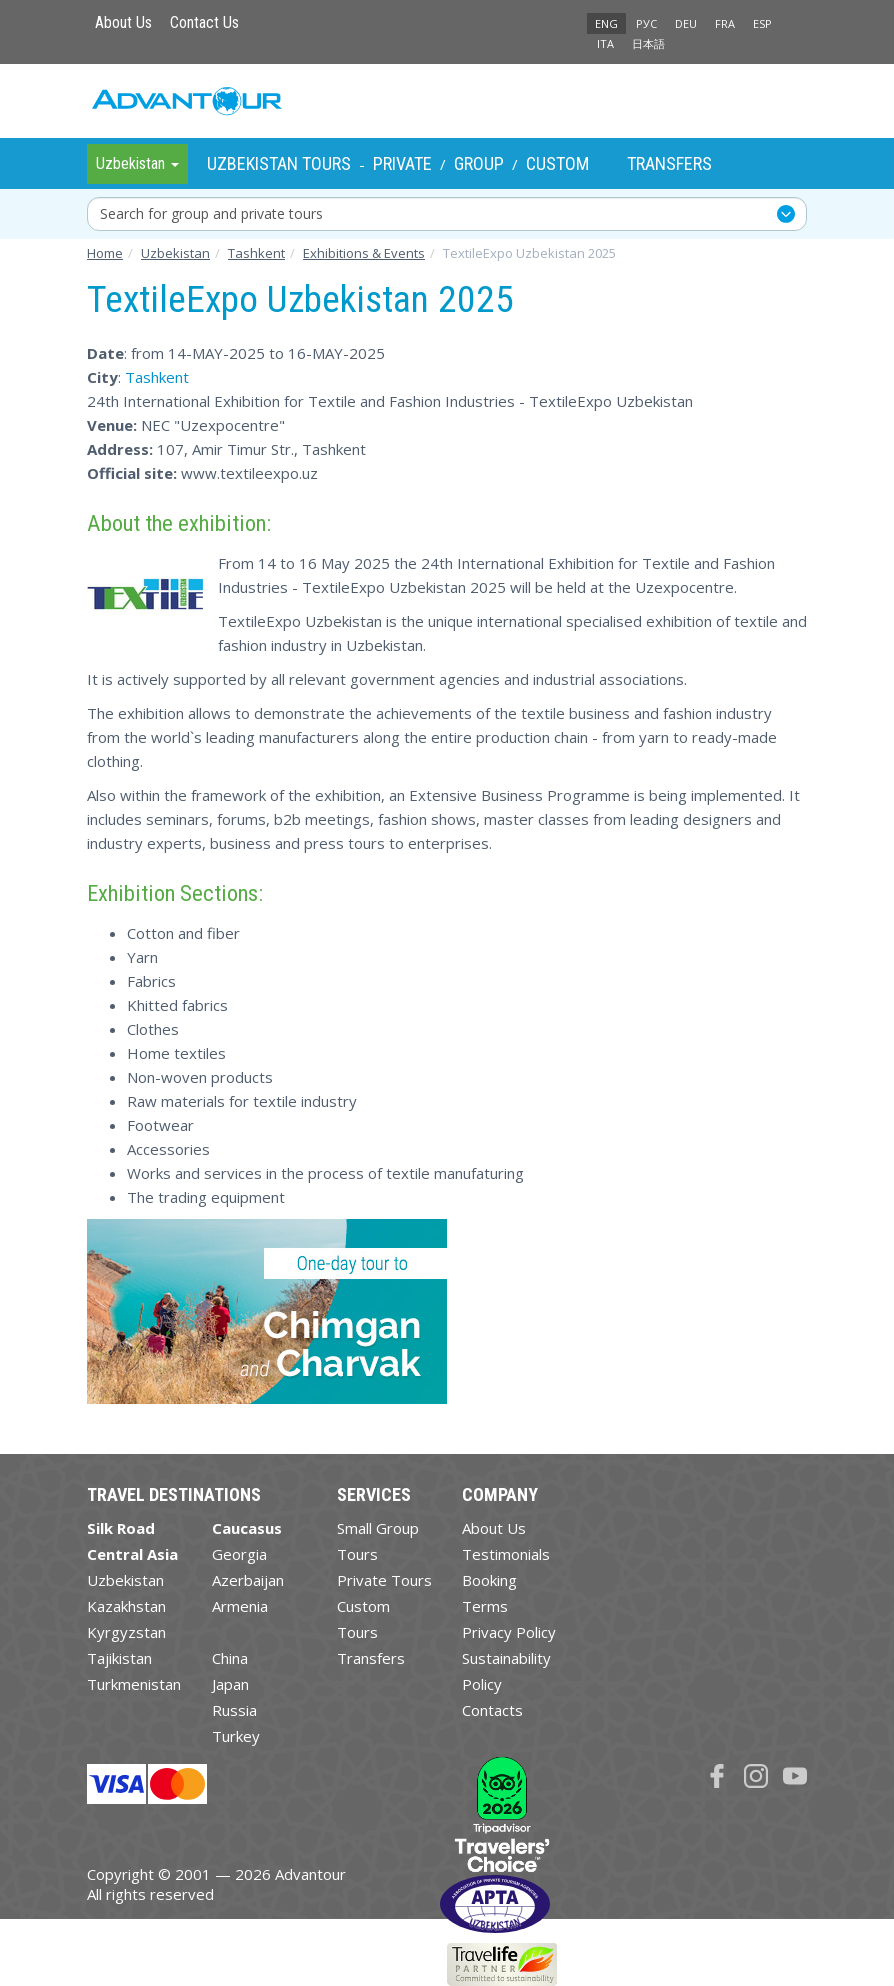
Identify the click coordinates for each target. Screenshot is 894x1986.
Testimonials (506, 1554)
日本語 (648, 43)
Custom (557, 163)
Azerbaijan (248, 1580)
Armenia (240, 1606)
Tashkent (157, 377)
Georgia (239, 1554)
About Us (123, 22)
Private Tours (384, 1580)
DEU (686, 23)
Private (402, 163)
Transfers (669, 163)
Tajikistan (119, 1658)
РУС (646, 23)
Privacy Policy (509, 1632)
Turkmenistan (134, 1684)
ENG (606, 23)
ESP (762, 23)
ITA (605, 43)
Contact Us (204, 22)
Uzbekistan (125, 1580)
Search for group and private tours (211, 213)
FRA (725, 23)
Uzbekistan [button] (137, 163)
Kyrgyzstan (126, 1632)
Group (479, 163)
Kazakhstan (126, 1606)
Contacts (492, 1710)
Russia (234, 1710)
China (230, 1658)
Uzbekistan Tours (279, 163)
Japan (230, 1684)
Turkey (236, 1736)
